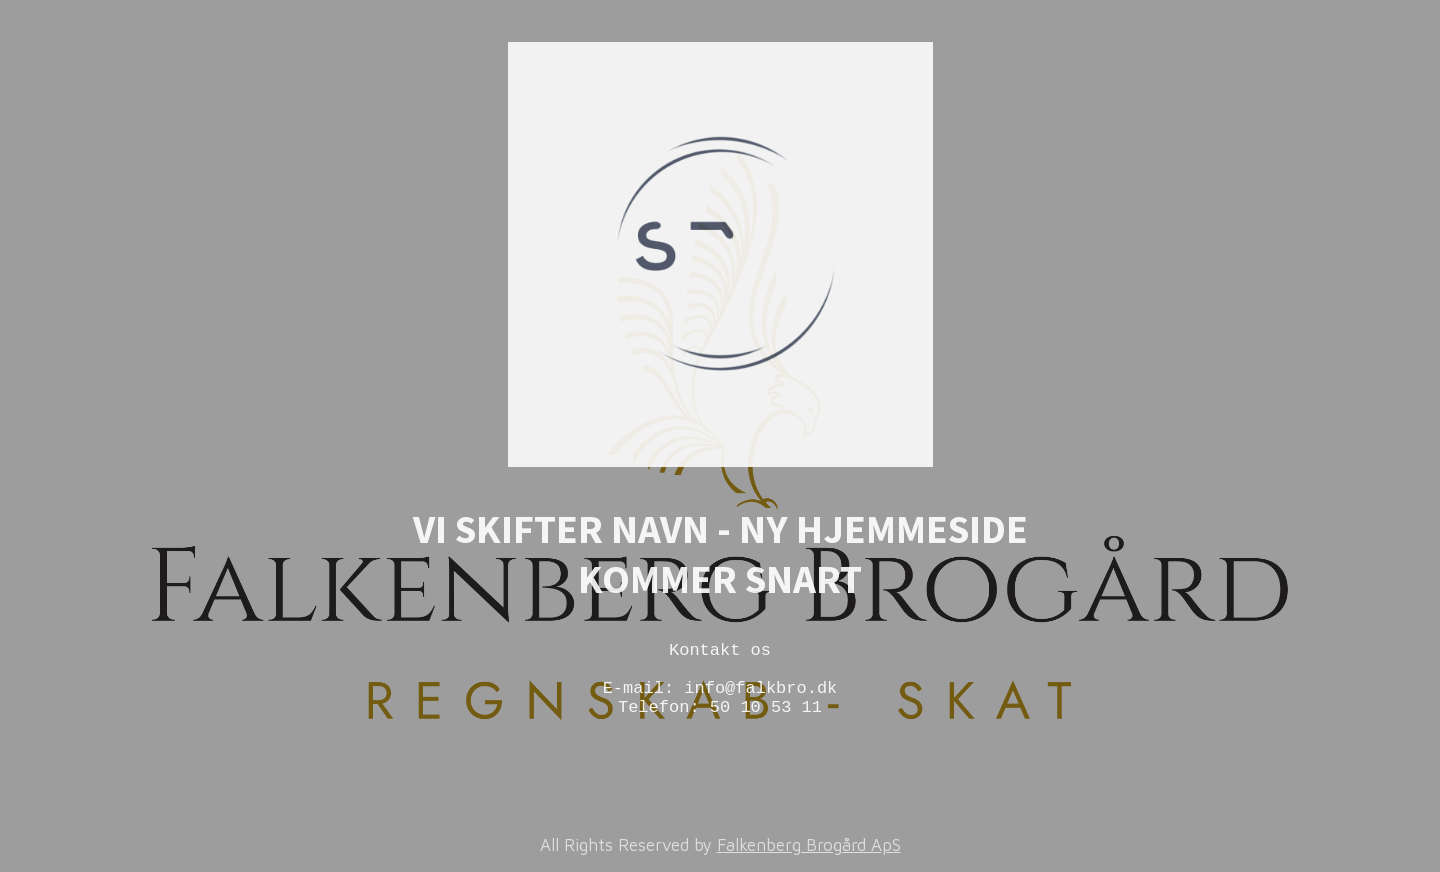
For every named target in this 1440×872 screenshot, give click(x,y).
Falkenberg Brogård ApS (809, 845)
